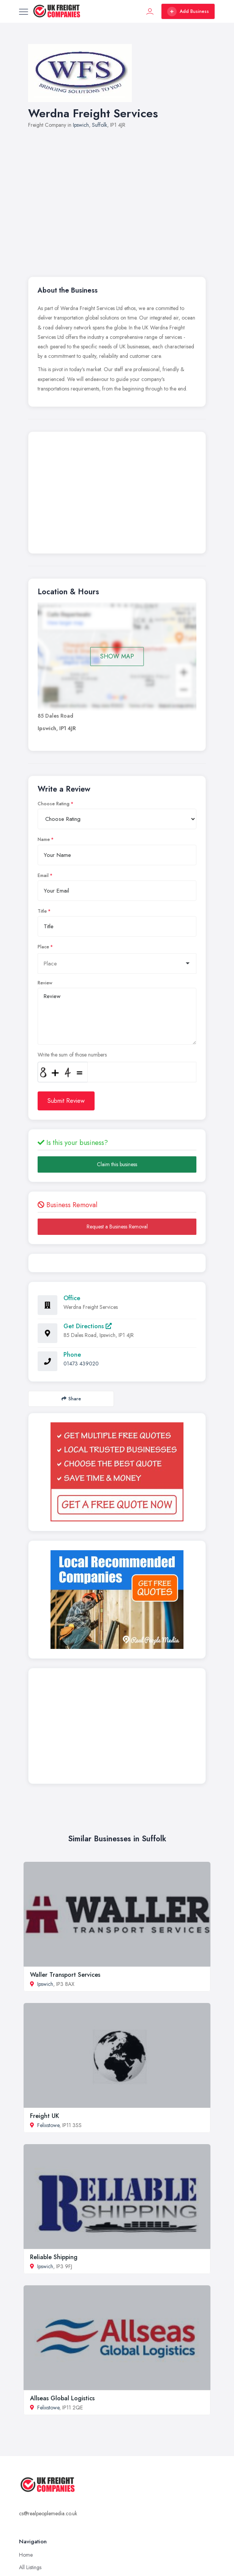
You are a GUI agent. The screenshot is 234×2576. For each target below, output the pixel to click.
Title (42, 911)
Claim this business (117, 1164)
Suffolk (99, 125)
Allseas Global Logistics (62, 2398)
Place (43, 946)
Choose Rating (54, 803)
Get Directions (87, 1326)
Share (71, 1398)
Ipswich (81, 125)
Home (26, 2555)
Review (45, 982)
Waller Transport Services (65, 1974)
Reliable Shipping (53, 2257)
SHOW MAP (117, 656)
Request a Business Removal (117, 1226)
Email (43, 875)
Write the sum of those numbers (72, 1054)
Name (44, 839)
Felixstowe (48, 2125)
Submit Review (66, 1100)
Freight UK (44, 2116)
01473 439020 (81, 1363)
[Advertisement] (117, 494)
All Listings (30, 2567)
